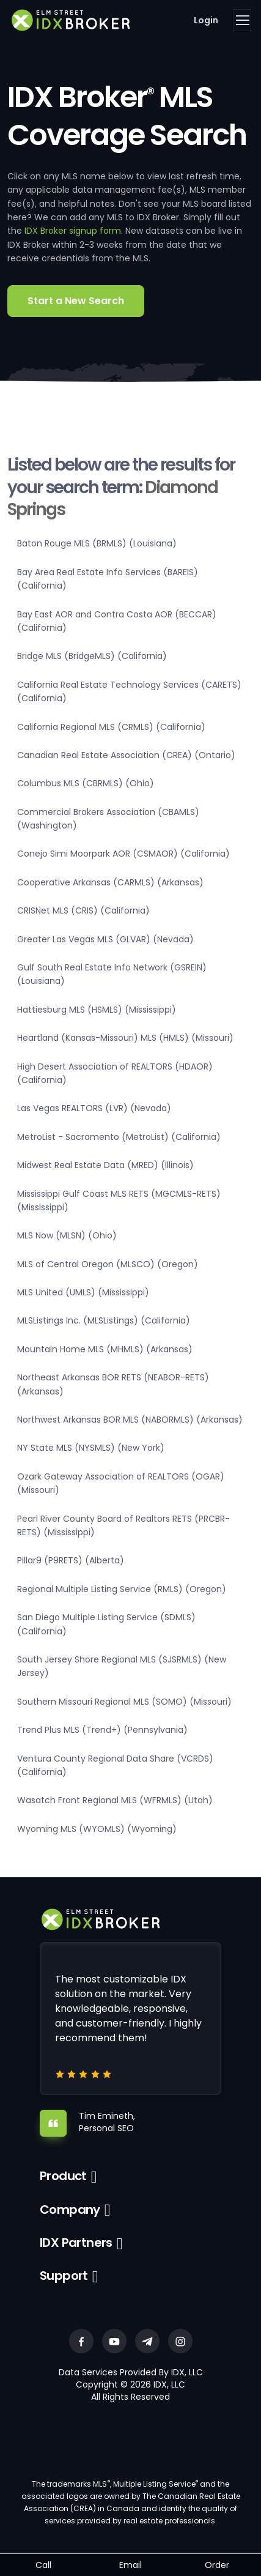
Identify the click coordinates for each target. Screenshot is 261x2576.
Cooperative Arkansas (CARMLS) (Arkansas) (110, 882)
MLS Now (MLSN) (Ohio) (67, 1235)
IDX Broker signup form (72, 231)
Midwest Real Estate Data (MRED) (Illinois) (105, 1165)
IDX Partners (76, 2242)
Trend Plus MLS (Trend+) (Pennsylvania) (102, 1730)
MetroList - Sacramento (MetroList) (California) (119, 1137)
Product (63, 2175)
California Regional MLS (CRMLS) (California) (111, 727)
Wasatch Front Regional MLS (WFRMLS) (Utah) (115, 1800)
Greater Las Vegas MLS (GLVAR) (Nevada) (105, 939)
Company (70, 2209)
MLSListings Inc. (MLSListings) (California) (103, 1320)
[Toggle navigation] (242, 20)
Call (43, 2565)
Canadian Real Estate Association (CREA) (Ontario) (126, 755)
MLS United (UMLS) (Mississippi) (83, 1292)
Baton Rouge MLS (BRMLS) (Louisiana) (97, 543)
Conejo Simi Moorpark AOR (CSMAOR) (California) (123, 853)
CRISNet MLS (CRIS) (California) (83, 910)
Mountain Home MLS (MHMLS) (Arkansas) (105, 1349)
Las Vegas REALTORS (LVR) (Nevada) (94, 1108)
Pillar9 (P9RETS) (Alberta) (70, 1560)
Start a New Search (76, 301)
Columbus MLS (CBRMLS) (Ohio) (85, 783)
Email (130, 2565)
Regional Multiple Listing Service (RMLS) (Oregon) (121, 1589)
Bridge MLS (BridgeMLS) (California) (92, 656)
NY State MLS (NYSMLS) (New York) (90, 1448)
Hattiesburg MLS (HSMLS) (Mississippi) (96, 1009)
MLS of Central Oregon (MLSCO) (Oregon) (107, 1264)
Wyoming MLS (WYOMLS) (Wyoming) (97, 1829)
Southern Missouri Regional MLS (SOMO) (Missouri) (124, 1702)
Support (64, 2275)
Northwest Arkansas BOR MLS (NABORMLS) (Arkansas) (130, 1419)
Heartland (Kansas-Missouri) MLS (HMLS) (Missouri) (125, 1038)
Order (217, 2565)
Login (206, 20)
